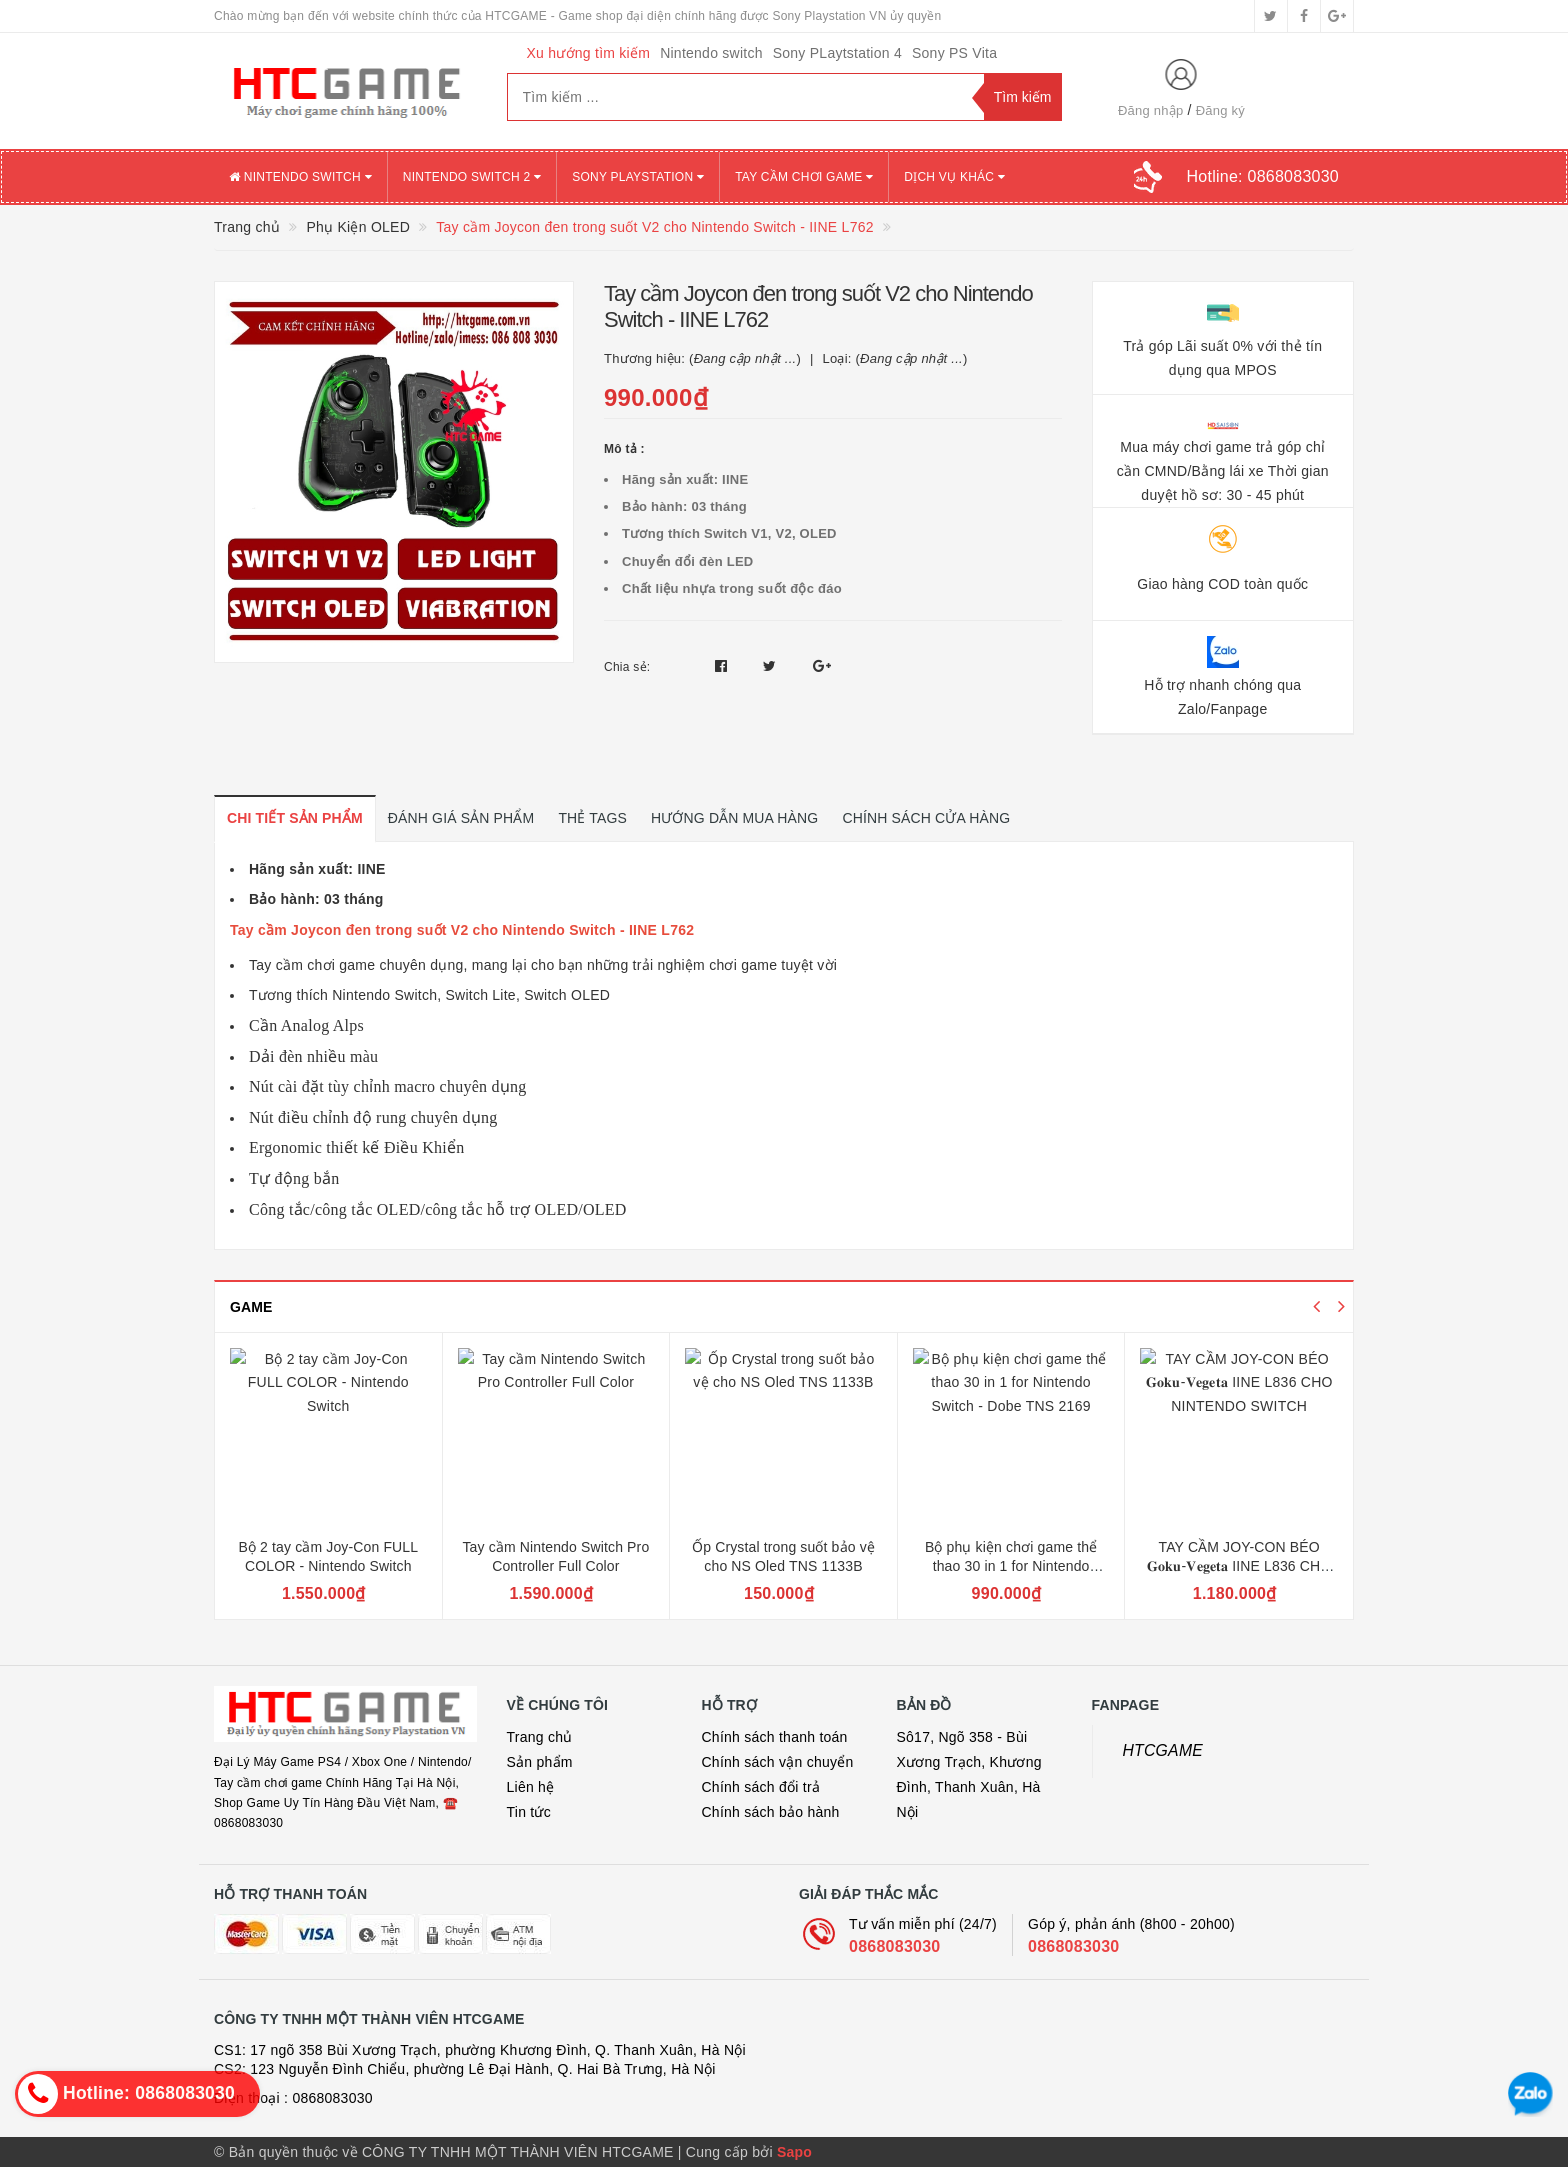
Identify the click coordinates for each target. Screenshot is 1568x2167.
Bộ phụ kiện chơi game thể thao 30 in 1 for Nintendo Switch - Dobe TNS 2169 (1011, 1566)
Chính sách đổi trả (761, 1787)
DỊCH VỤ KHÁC (954, 177)
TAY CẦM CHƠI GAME (804, 177)
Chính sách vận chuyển (778, 1762)
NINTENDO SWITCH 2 (472, 177)
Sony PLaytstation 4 (837, 53)
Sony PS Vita (954, 53)
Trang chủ (540, 1737)
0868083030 (894, 1946)
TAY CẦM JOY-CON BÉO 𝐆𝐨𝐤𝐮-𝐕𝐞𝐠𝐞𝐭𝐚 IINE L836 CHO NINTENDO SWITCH (1239, 1566)
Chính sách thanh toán (775, 1737)
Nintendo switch (711, 53)
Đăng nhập (1151, 110)
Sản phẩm (540, 1762)
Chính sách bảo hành (771, 1812)
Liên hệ (531, 1787)
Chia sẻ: (627, 667)
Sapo (794, 2152)
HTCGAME (1163, 1750)
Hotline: (1263, 176)
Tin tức (529, 1812)
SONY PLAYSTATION (638, 177)
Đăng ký (1220, 110)
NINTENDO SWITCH (300, 177)
